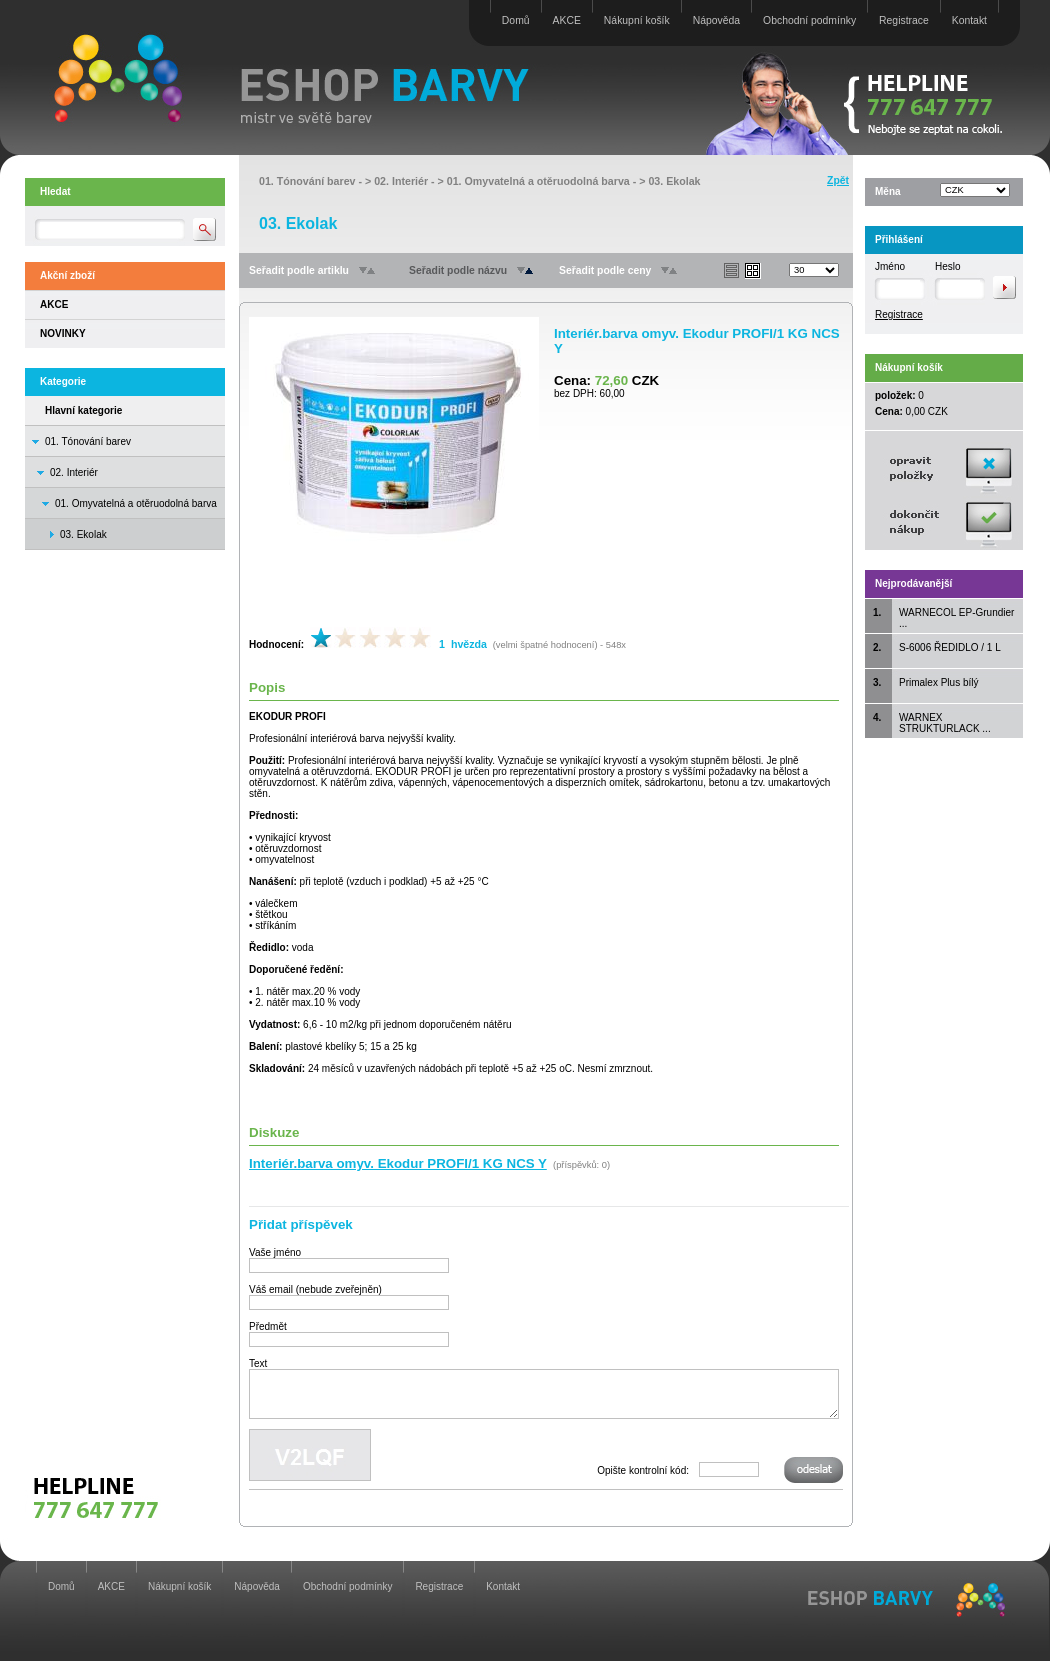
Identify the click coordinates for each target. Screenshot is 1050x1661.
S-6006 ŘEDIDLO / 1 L (950, 647)
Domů (516, 20)
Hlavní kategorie (83, 410)
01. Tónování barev (88, 441)
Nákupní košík (637, 20)
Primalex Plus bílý (938, 682)
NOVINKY (63, 333)
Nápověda (716, 20)
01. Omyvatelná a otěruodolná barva (136, 503)
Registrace (904, 20)
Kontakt (969, 20)
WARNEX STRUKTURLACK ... (945, 723)
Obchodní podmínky (809, 20)
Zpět (838, 180)
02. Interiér (74, 472)
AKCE (567, 20)
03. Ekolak (674, 181)
